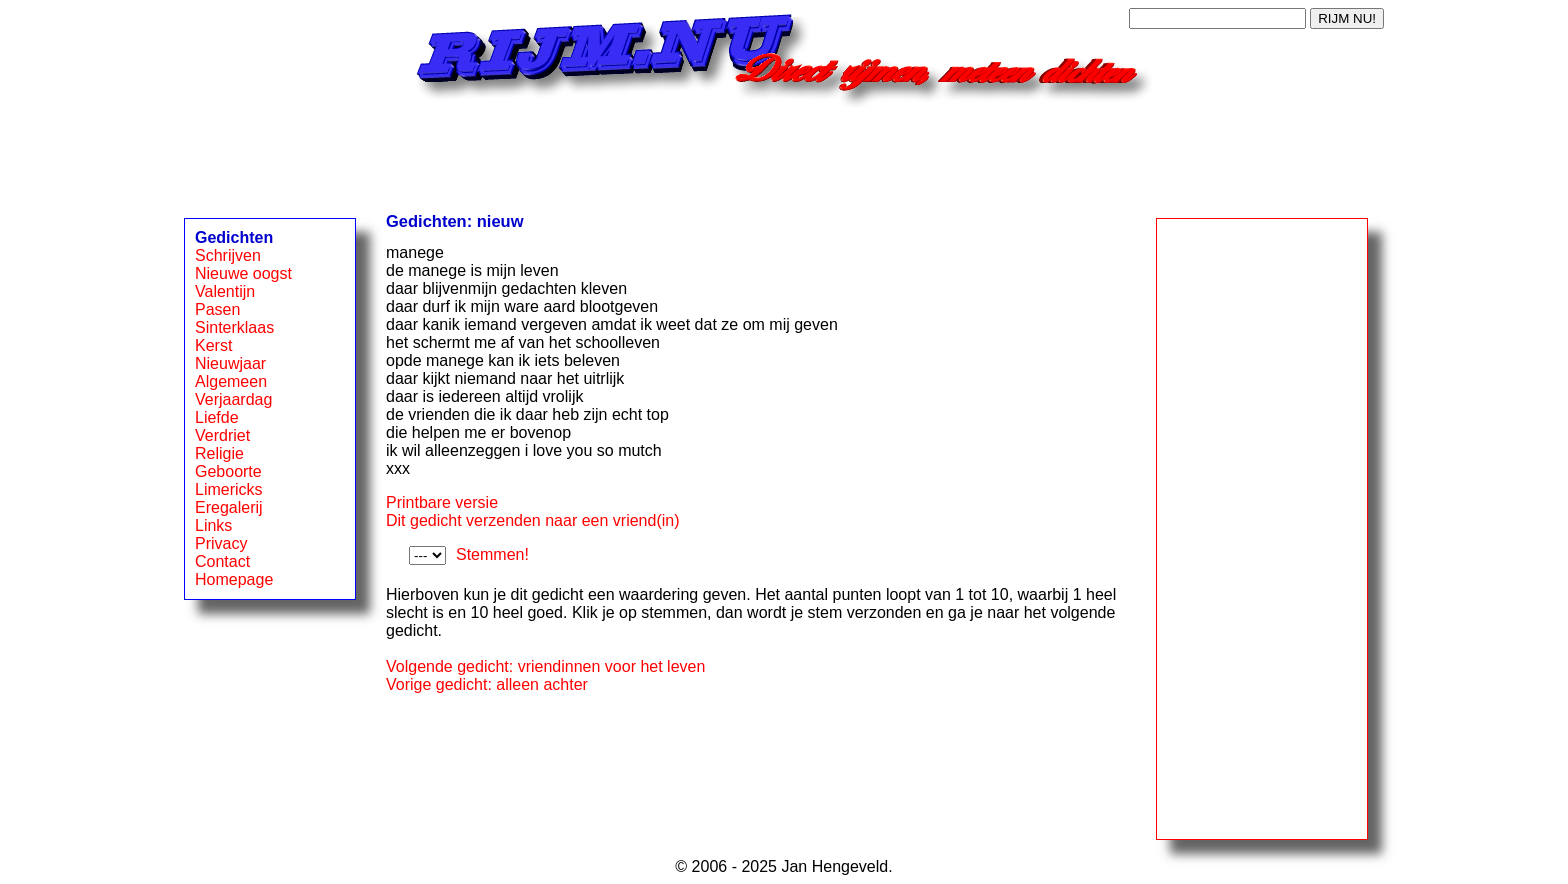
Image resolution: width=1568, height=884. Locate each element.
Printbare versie (442, 502)
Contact (222, 561)
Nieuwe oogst (243, 273)
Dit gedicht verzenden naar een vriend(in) (533, 520)
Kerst (213, 345)
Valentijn (225, 291)
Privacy (221, 543)
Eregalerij (229, 507)
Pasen (217, 309)
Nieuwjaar (230, 363)
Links (213, 525)
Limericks (229, 489)
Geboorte (228, 471)
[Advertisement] (784, 153)
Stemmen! (492, 554)
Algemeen (231, 381)
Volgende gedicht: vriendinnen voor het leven (545, 666)
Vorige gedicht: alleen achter (487, 684)
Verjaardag (233, 399)
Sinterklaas (234, 327)
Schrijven (228, 255)
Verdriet (222, 435)
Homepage (234, 579)
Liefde (217, 417)
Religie (219, 453)
